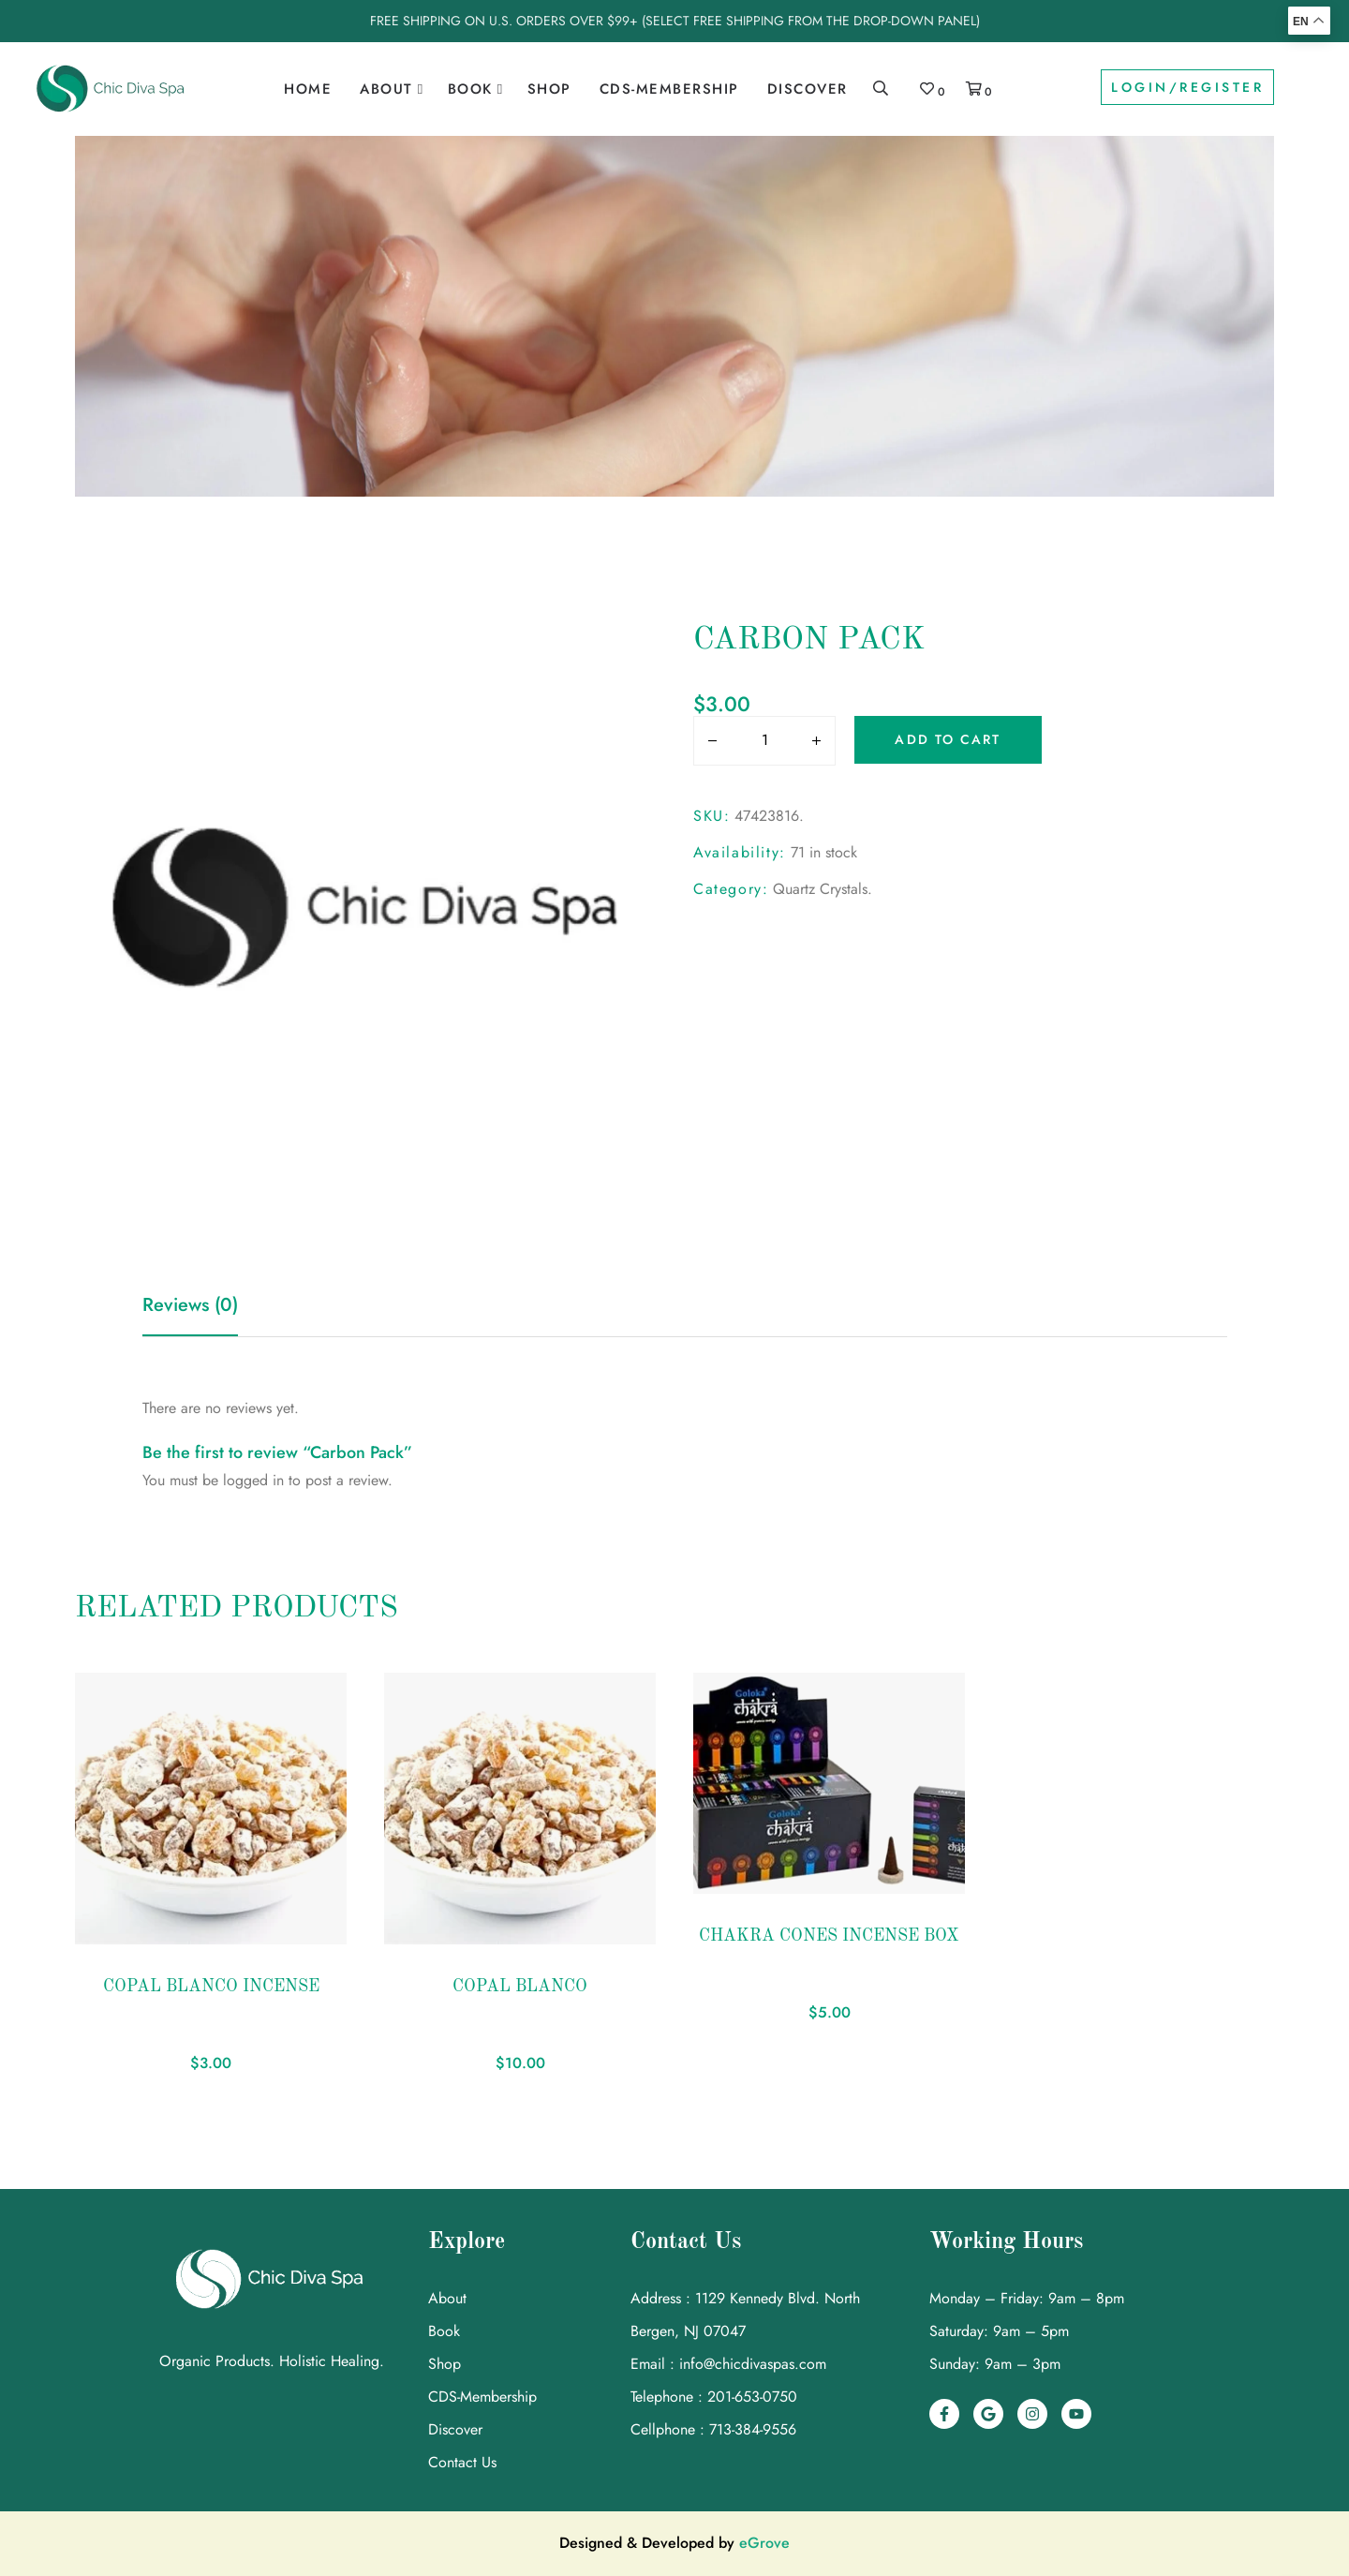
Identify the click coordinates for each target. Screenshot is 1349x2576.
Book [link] (470, 89)
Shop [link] (549, 89)
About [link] (386, 89)
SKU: (711, 815)
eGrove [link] (764, 2543)
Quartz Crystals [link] (820, 889)
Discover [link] (807, 89)
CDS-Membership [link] (669, 89)
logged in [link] (253, 1480)
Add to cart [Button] (948, 739)
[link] (110, 89)
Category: (730, 889)
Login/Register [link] (1187, 87)
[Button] (707, 742)
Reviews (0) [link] (190, 1304)
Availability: (739, 852)
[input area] (764, 740)
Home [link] (308, 89)
